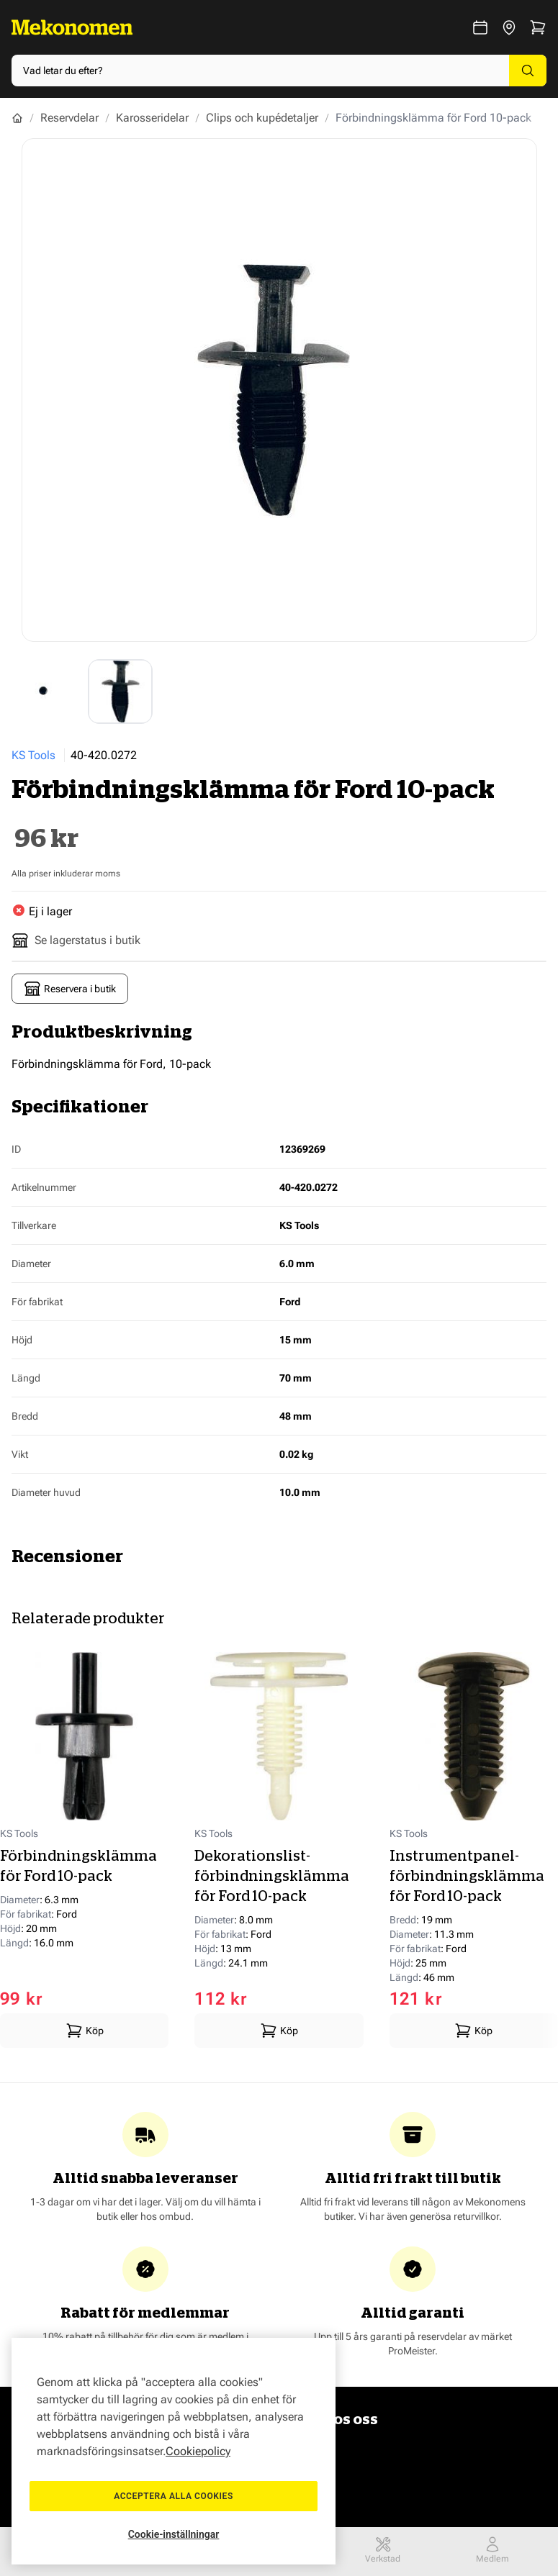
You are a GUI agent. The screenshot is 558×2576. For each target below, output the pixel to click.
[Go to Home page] (72, 27)
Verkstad (382, 2550)
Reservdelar (69, 117)
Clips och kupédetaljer (262, 117)
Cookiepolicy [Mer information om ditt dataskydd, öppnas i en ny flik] (198, 2451)
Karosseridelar (152, 117)
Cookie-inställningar (174, 2534)
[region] (174, 2451)
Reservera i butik (70, 988)
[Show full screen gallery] (279, 390)
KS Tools (33, 755)
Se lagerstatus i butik (76, 940)
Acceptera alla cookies (173, 2496)
